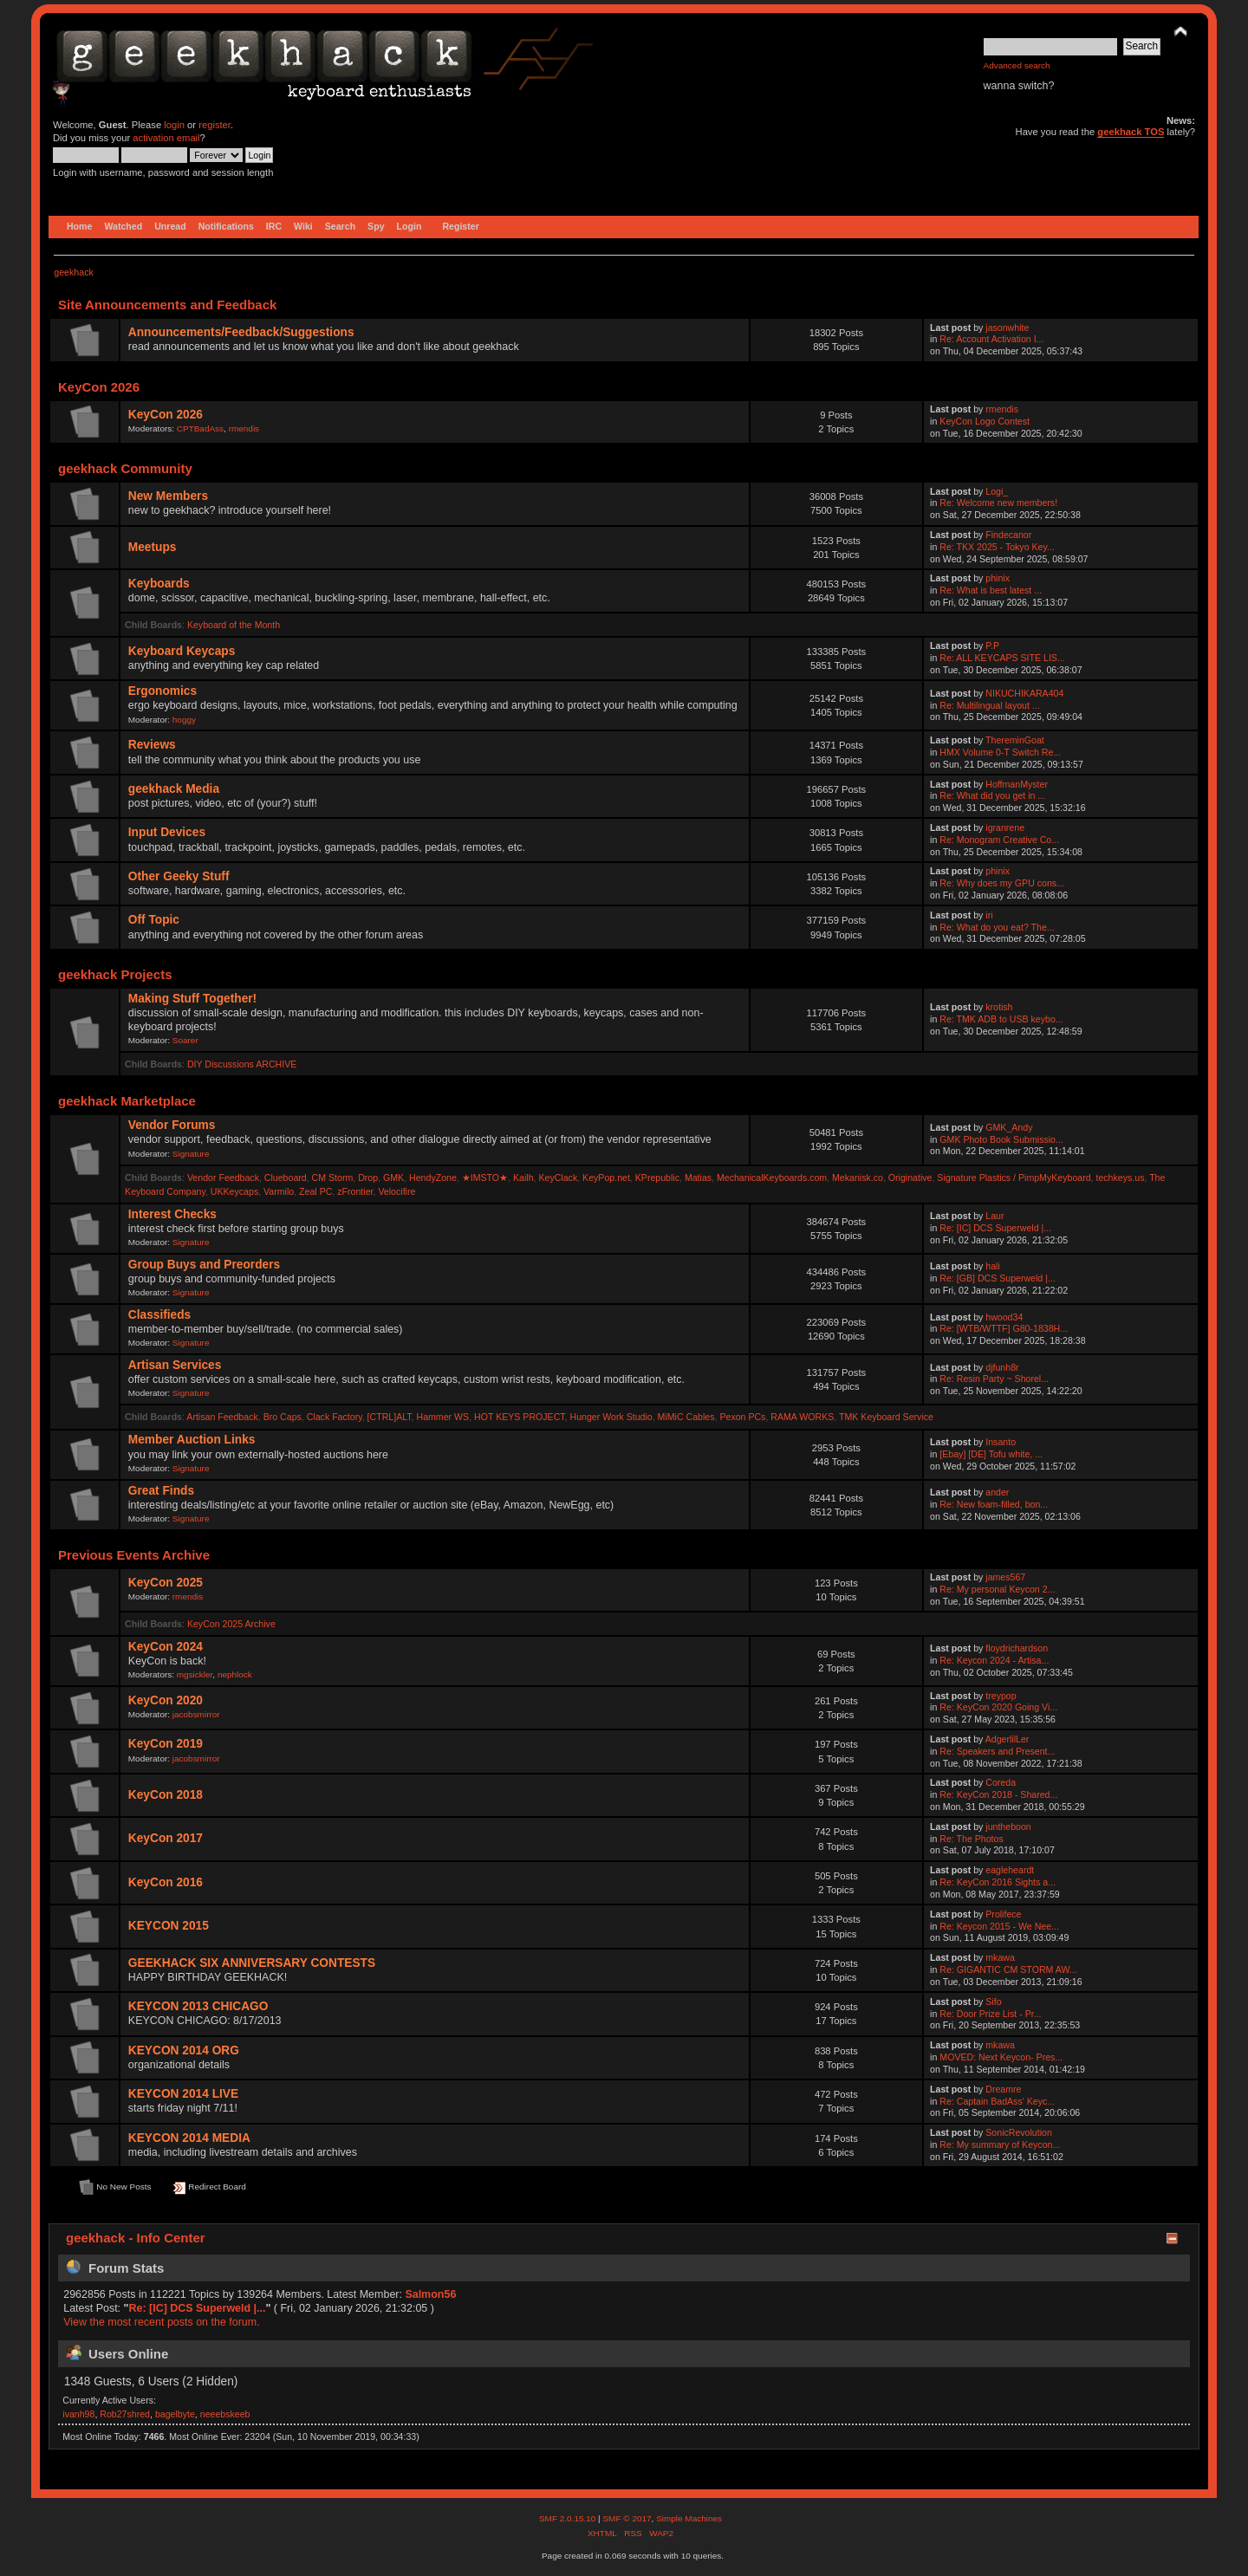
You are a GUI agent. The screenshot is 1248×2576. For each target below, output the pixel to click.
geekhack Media (173, 788)
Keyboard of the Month (233, 625)
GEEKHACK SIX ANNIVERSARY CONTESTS (251, 1962)
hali (992, 1266)
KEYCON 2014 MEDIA (189, 2138)
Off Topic (153, 919)
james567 (1005, 1577)
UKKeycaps (234, 1191)
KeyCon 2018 (165, 1794)
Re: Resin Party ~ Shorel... (994, 1378)
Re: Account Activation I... (991, 339)
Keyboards (159, 583)
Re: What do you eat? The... (996, 927)
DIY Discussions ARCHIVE (241, 1064)
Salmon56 (430, 2294)
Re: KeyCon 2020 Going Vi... (998, 1707)
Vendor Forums (172, 1125)
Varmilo (278, 1191)
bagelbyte (175, 2414)
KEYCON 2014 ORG (183, 2050)
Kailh (523, 1177)
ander (997, 1492)
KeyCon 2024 (165, 1646)
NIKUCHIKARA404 (1024, 693)
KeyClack (557, 1177)
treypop (1000, 1695)
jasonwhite (1007, 327)
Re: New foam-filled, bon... (993, 1504)
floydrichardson (1016, 1648)
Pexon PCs (742, 1416)
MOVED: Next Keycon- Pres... (1001, 2057)
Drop (368, 1177)
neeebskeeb (225, 2414)
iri (988, 915)
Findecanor (1008, 534)
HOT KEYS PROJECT (519, 1416)
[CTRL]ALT (389, 1416)
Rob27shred (125, 2414)
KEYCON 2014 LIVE (183, 2093)
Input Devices (166, 832)
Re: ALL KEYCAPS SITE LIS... (1001, 657)
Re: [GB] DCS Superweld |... (997, 1278)
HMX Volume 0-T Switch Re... (1000, 752)
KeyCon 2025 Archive (231, 1624)
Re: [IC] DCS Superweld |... (995, 1228)
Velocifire (396, 1191)
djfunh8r (1001, 1367)
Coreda (1000, 1782)
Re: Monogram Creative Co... (999, 839)
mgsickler (195, 1674)
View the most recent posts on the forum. (161, 2322)
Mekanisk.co (857, 1177)
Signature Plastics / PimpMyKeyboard (1013, 1177)
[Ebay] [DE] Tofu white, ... (991, 1454)
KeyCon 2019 (165, 1743)
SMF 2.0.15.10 (568, 2518)
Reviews (152, 744)
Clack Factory (334, 1416)
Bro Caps (282, 1416)
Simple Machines (689, 2518)
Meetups (152, 547)
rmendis (244, 428)
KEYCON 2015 (168, 1925)
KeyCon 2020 (165, 1700)
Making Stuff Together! (192, 998)
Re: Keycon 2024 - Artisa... (994, 1660)
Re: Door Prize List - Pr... (990, 2013)
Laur (994, 1215)
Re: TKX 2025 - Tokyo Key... (997, 547)
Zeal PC (315, 1191)
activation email (166, 138)
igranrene (1004, 827)
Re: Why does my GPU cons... (1001, 883)
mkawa (1000, 1957)
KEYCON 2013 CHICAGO (198, 2006)
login (174, 125)
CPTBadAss (200, 428)
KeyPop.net (606, 1177)
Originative (910, 1177)
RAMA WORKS (802, 1416)
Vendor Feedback (223, 1177)
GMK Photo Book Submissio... (1001, 1139)
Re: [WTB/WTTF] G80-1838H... (1003, 1328)
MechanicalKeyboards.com (772, 1177)
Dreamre (1003, 2089)
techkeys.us (1119, 1177)
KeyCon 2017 (165, 1838)
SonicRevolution (1018, 2132)
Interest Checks (172, 1214)
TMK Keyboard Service (886, 1416)
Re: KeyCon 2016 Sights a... (997, 1882)
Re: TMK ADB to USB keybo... (1001, 1019)
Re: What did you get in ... (992, 795)
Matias (698, 1177)
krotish (998, 1007)
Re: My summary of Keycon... (999, 2144)
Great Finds (161, 1490)
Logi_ (996, 491)
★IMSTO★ (485, 1177)
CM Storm (333, 1177)
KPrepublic (657, 1177)
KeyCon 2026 (165, 414)
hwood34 (1004, 1317)
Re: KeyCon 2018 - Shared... (998, 1794)
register (214, 125)
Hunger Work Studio (611, 1416)
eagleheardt (1009, 1870)
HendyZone (433, 1177)
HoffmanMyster (1016, 784)
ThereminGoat (1014, 740)
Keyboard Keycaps (182, 651)
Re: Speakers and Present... (997, 1751)
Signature (191, 1153)
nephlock (235, 1674)
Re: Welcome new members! (998, 502)
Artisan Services (175, 1365)
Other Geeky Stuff (179, 876)
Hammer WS (443, 1416)
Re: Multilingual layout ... (989, 705)
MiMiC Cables (686, 1416)
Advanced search (1017, 65)
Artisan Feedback (221, 1416)
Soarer (185, 1040)
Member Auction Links (192, 1439)
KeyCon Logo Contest (984, 421)
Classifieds (159, 1314)
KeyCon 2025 (165, 1582)
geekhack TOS (1130, 132)
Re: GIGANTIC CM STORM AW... (1007, 1969)
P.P (992, 645)
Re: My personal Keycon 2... (997, 1589)
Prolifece (1003, 1914)
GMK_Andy (1008, 1127)
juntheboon (1007, 1826)
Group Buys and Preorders (204, 1264)
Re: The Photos (971, 1838)
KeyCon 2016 (165, 1882)
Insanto (1000, 1442)
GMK (393, 1177)
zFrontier (355, 1191)
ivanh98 (78, 2414)
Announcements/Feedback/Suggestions (241, 332)
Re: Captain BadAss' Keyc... (997, 2101)
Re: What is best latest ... (990, 590)
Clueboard (285, 1177)
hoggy (184, 719)
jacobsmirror (196, 1714)
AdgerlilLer (1007, 1739)
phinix (997, 578)
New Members (168, 496)
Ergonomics (162, 691)
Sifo (993, 2001)
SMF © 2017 (626, 2518)
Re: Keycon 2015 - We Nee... (999, 1926)
